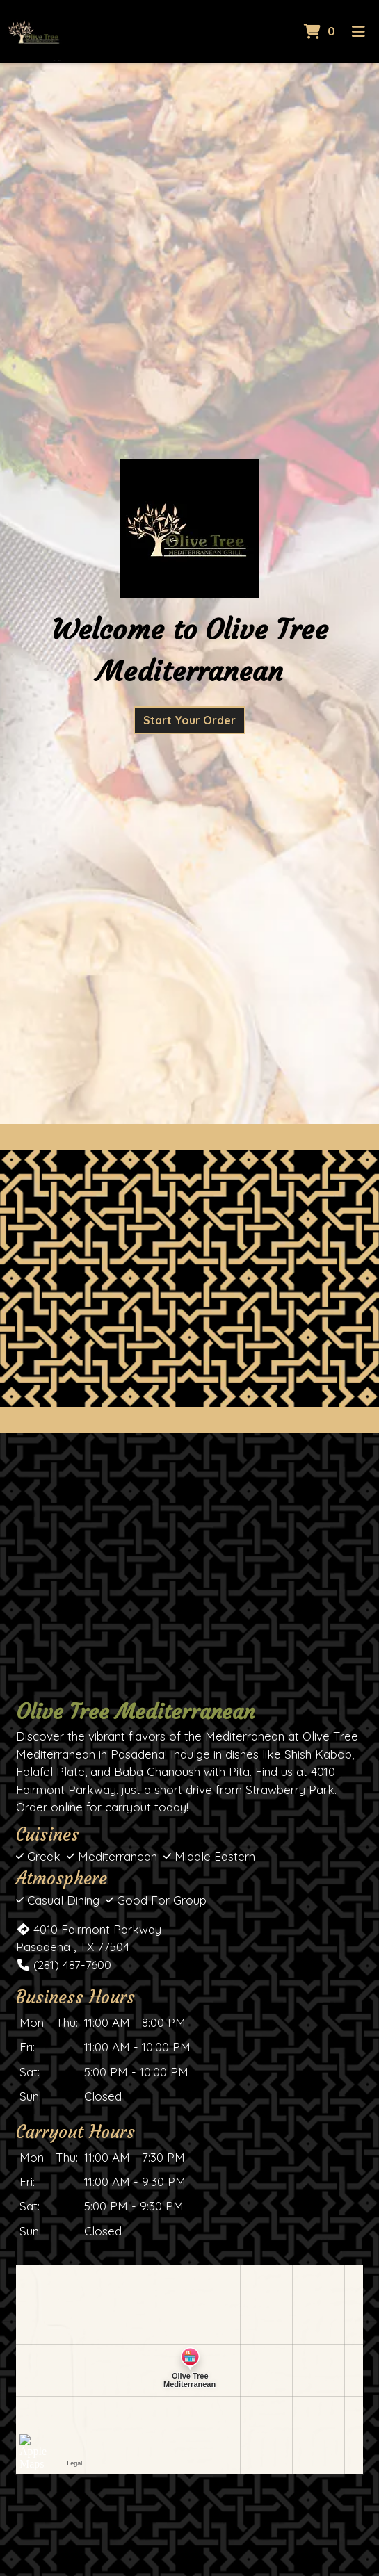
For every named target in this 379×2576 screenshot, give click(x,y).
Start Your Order (189, 720)
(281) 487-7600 (63, 1964)
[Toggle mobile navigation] (358, 31)
